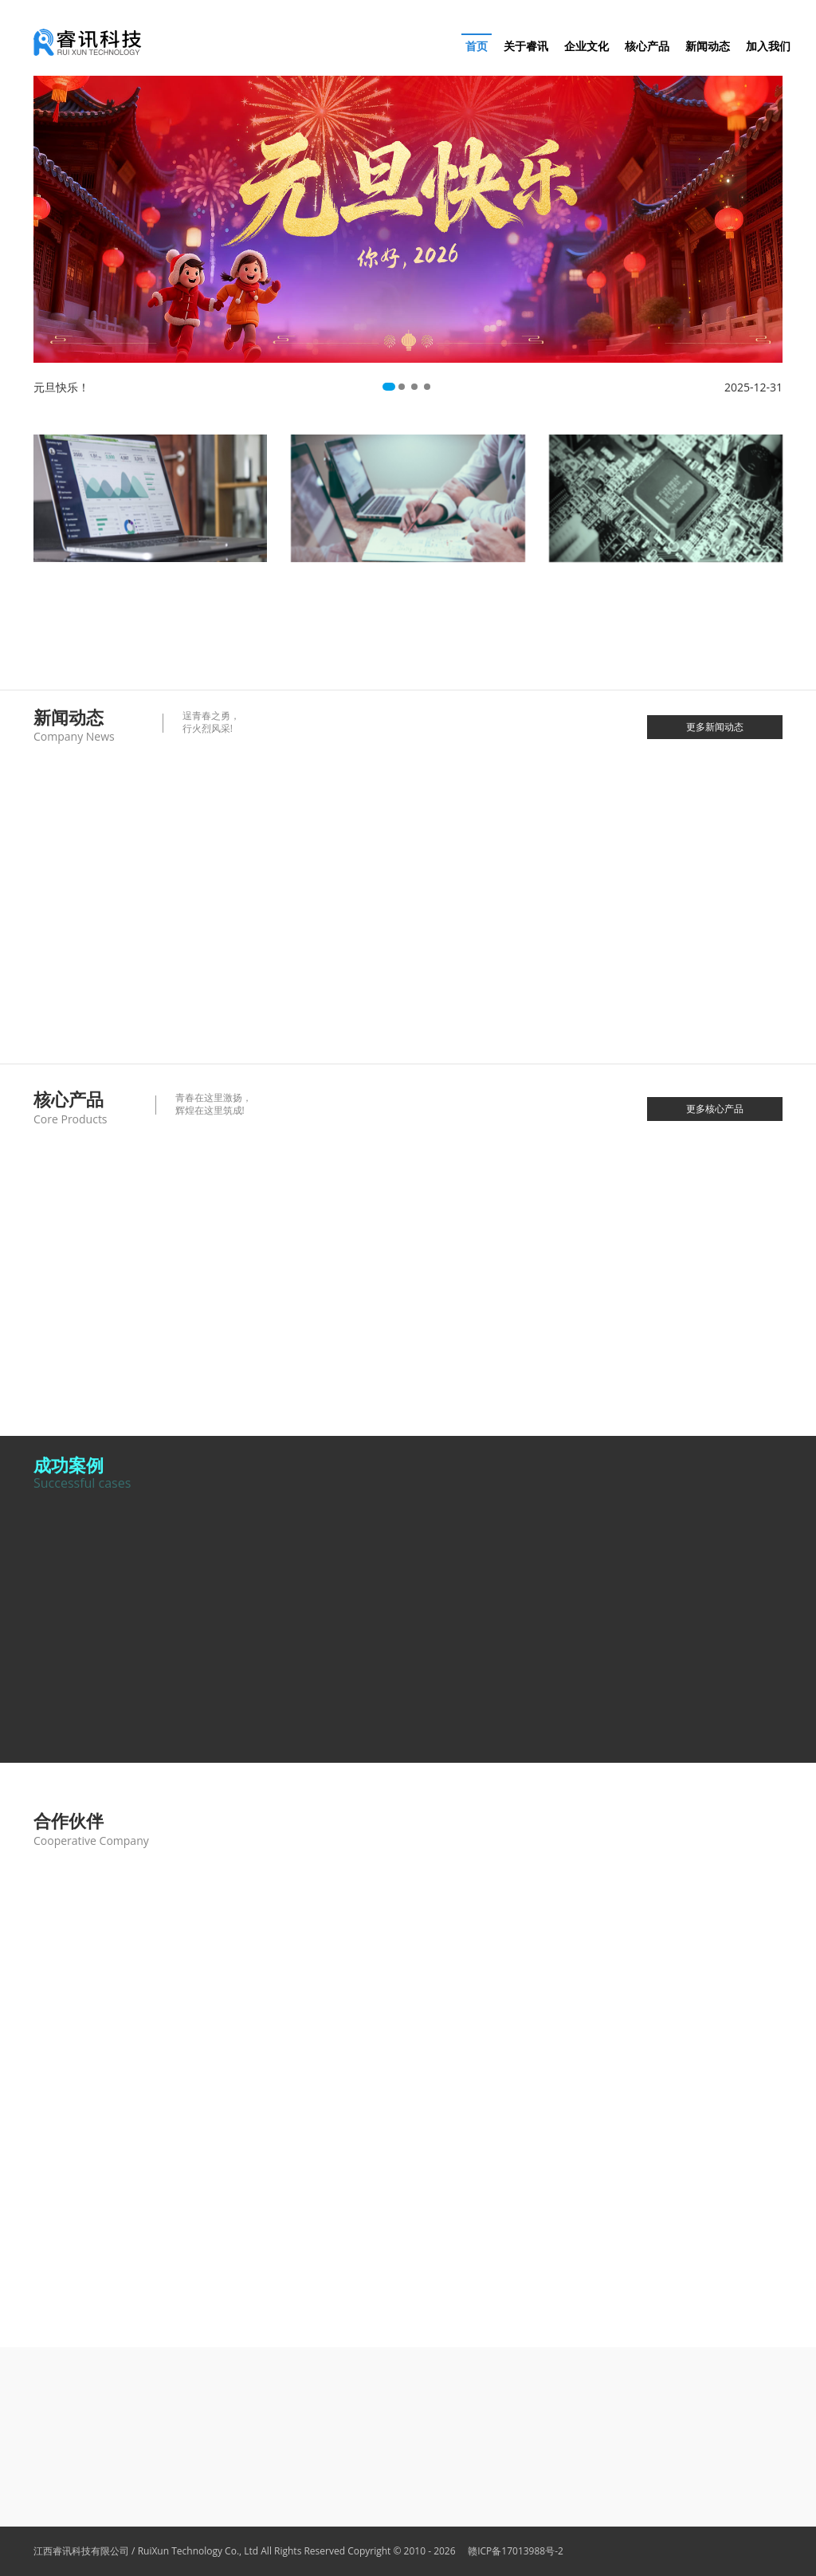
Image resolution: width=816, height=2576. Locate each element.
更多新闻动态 (714, 726)
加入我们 (768, 45)
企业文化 (586, 45)
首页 (476, 45)
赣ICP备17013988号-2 (510, 2551)
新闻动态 (707, 45)
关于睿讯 (526, 45)
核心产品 (647, 45)
